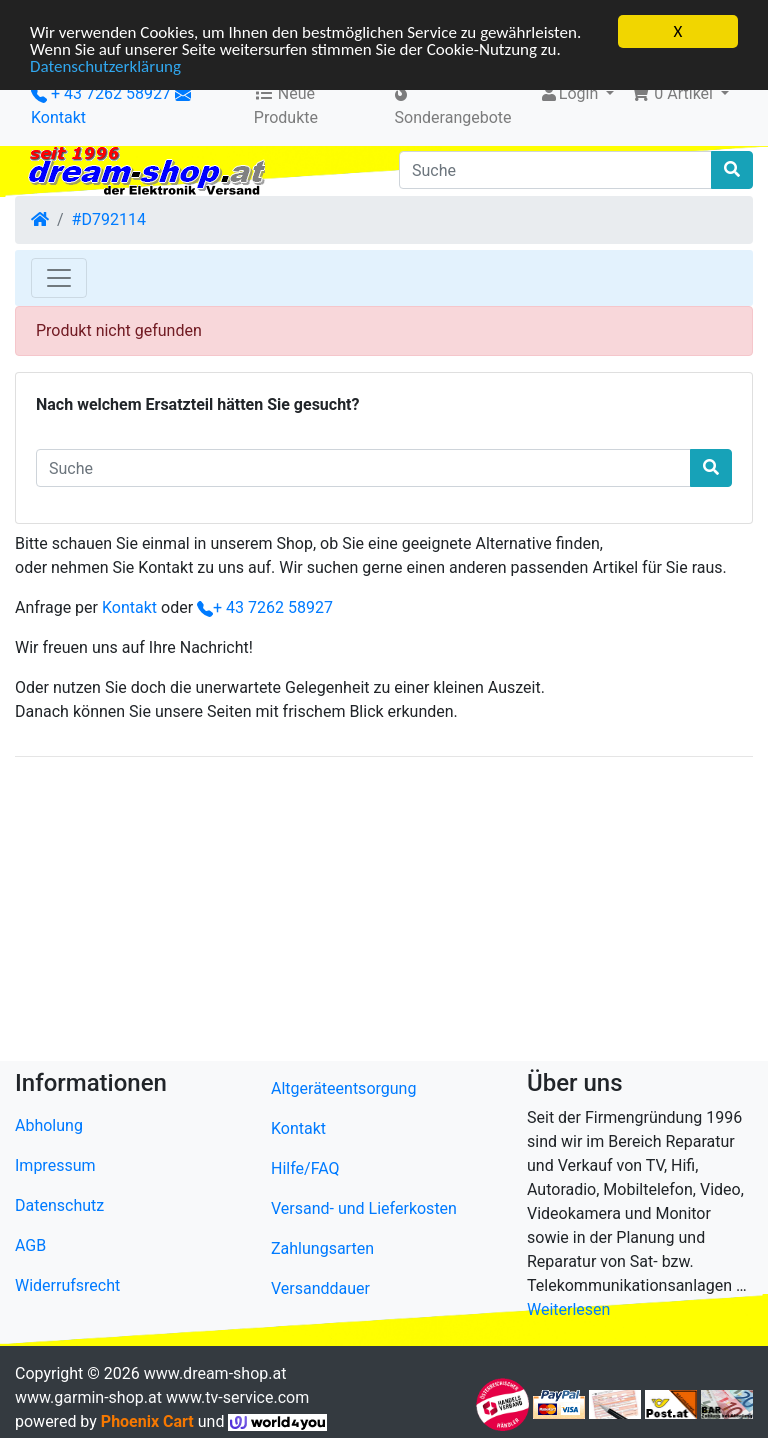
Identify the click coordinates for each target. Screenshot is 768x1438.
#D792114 (109, 219)
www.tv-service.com (237, 1397)
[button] (679, 94)
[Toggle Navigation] (59, 278)
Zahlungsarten (322, 1248)
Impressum (55, 1165)
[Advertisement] (384, 913)
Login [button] (570, 93)
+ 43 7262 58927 (101, 93)
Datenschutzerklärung (105, 65)
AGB (30, 1245)
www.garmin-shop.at (88, 1397)
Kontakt (58, 117)
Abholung (49, 1125)
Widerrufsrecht (67, 1285)
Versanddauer (320, 1288)
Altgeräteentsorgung (343, 1088)
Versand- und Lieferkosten (364, 1208)
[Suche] (555, 170)
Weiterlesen (568, 1309)
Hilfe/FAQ (305, 1168)
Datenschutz (59, 1205)
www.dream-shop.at (215, 1373)
